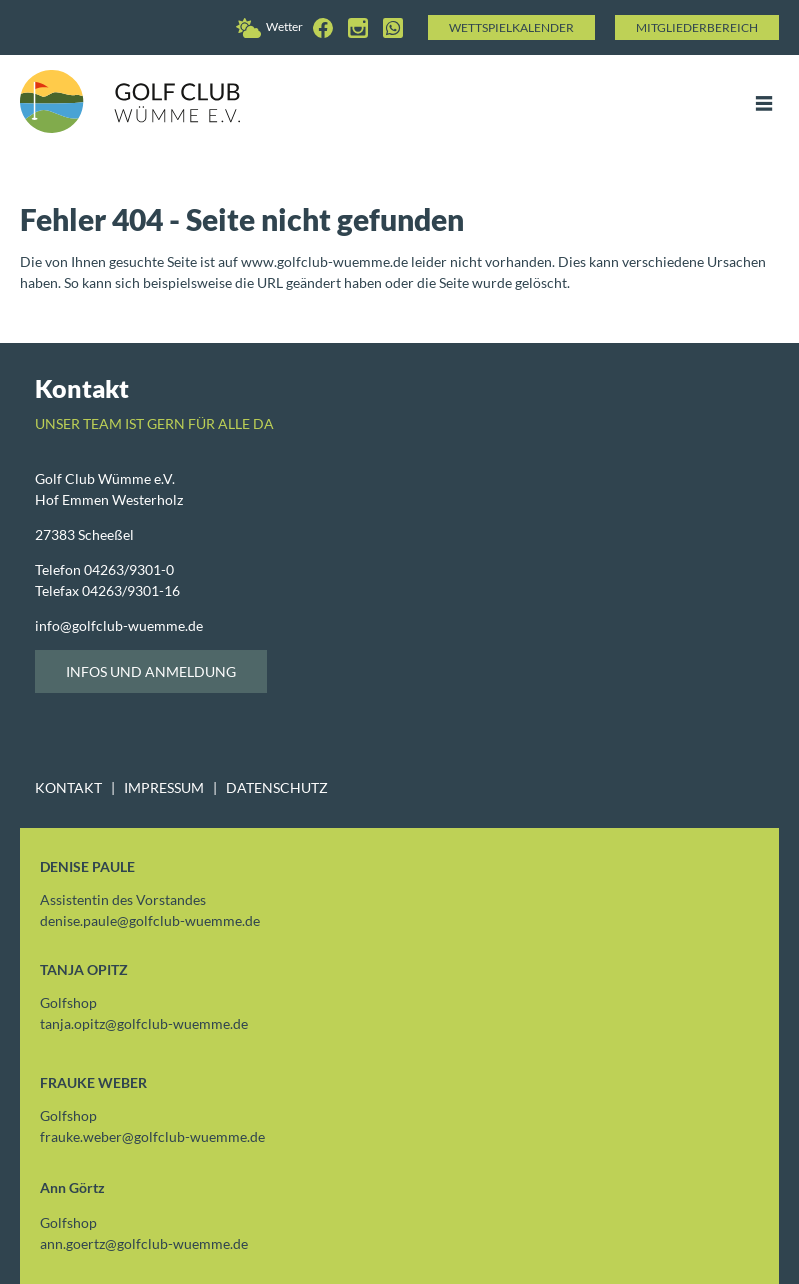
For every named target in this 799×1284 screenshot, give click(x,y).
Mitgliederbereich (697, 27)
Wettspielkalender (511, 27)
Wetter (269, 26)
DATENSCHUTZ (277, 787)
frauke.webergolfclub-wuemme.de (152, 1136)
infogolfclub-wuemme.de (119, 625)
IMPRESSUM (164, 787)
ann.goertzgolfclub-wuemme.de (144, 1243)
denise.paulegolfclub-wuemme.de (150, 920)
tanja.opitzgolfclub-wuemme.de (144, 1023)
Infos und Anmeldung (151, 671)
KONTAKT (68, 787)
